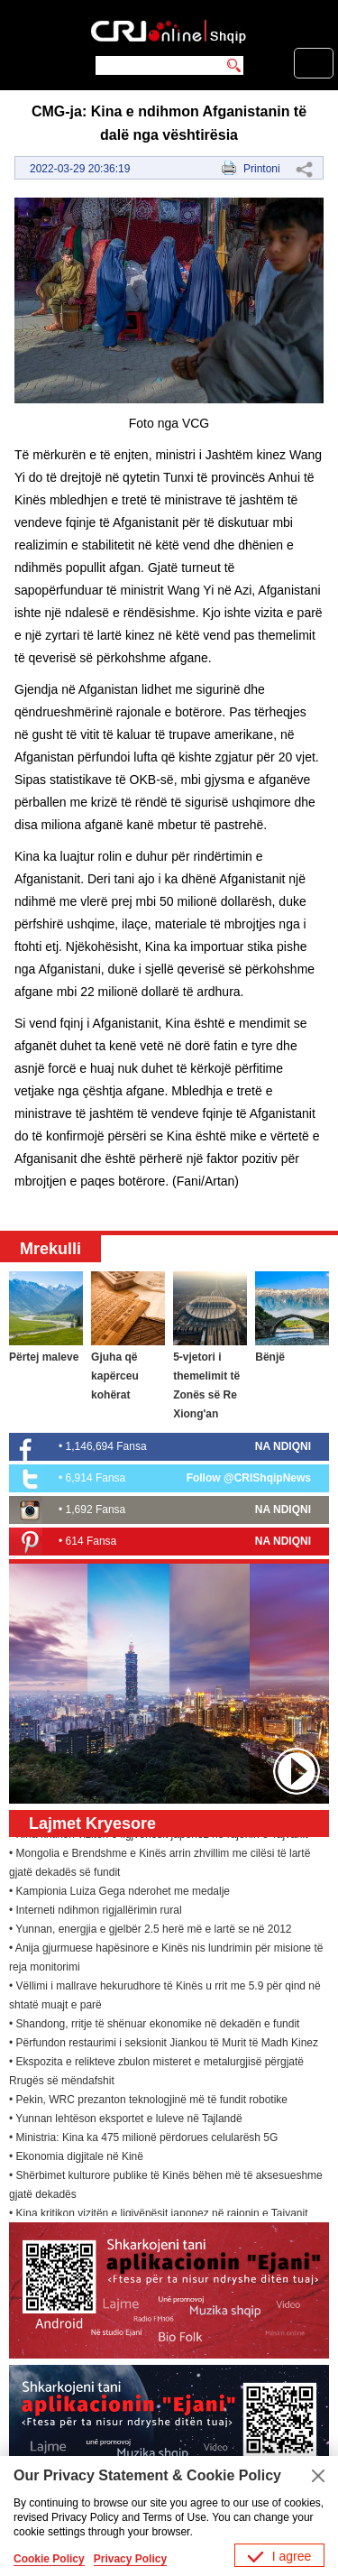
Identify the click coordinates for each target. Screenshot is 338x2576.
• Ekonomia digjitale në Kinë (76, 2158)
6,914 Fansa (96, 1478)
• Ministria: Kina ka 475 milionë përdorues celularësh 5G (143, 2139)
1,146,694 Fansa (106, 1446)
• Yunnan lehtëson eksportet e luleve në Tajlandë (125, 2120)
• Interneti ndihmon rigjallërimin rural (95, 1912)
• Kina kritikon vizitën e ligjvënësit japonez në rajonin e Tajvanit (158, 2215)
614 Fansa (91, 1541)
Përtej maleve (43, 1357)
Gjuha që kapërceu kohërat (115, 1376)
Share (303, 168)
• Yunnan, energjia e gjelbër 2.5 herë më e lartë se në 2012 (150, 1931)
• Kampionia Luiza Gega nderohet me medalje (119, 1893)
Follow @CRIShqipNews (249, 1478)
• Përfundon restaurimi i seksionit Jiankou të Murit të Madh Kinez (163, 2044)
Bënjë (270, 1357)
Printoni (261, 168)
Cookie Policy (49, 2559)
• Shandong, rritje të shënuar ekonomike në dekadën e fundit (154, 2025)
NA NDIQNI (283, 1446)
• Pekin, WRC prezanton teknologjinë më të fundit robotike (148, 2101)
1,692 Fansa (96, 1509)
